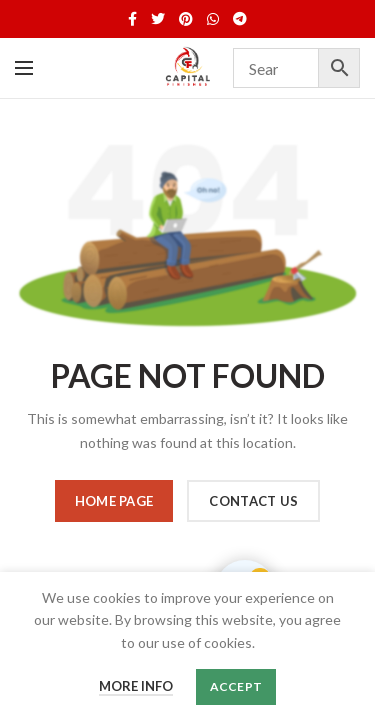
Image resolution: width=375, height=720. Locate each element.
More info (136, 686)
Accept (236, 686)
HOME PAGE (114, 501)
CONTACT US (253, 501)
